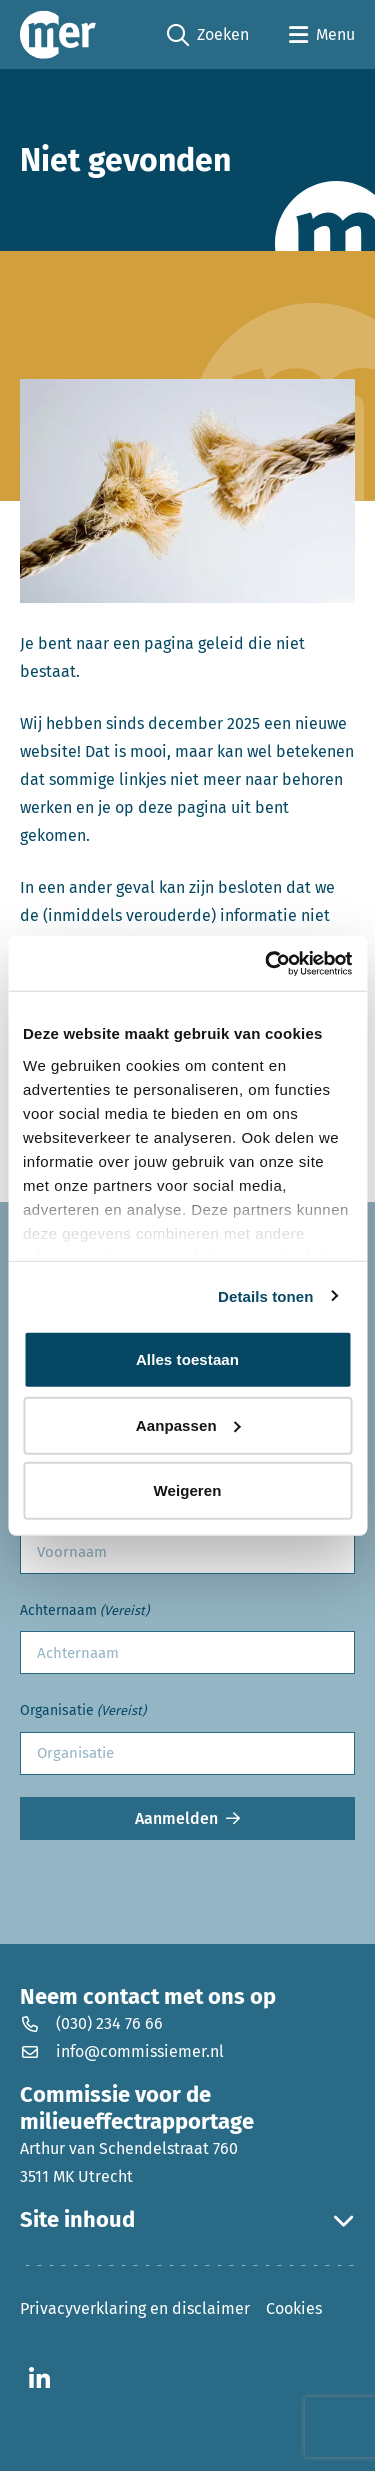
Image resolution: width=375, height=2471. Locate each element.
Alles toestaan (187, 1359)
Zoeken (208, 35)
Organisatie (83, 1711)
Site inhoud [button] (187, 2220)
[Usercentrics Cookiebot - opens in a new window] (267, 963)
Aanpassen (188, 1424)
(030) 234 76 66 (91, 2023)
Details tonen (265, 1295)
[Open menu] (322, 35)
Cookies (294, 2308)
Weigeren (187, 1490)
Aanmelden (176, 1818)
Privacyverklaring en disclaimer (135, 2308)
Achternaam (84, 1611)
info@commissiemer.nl (122, 2051)
